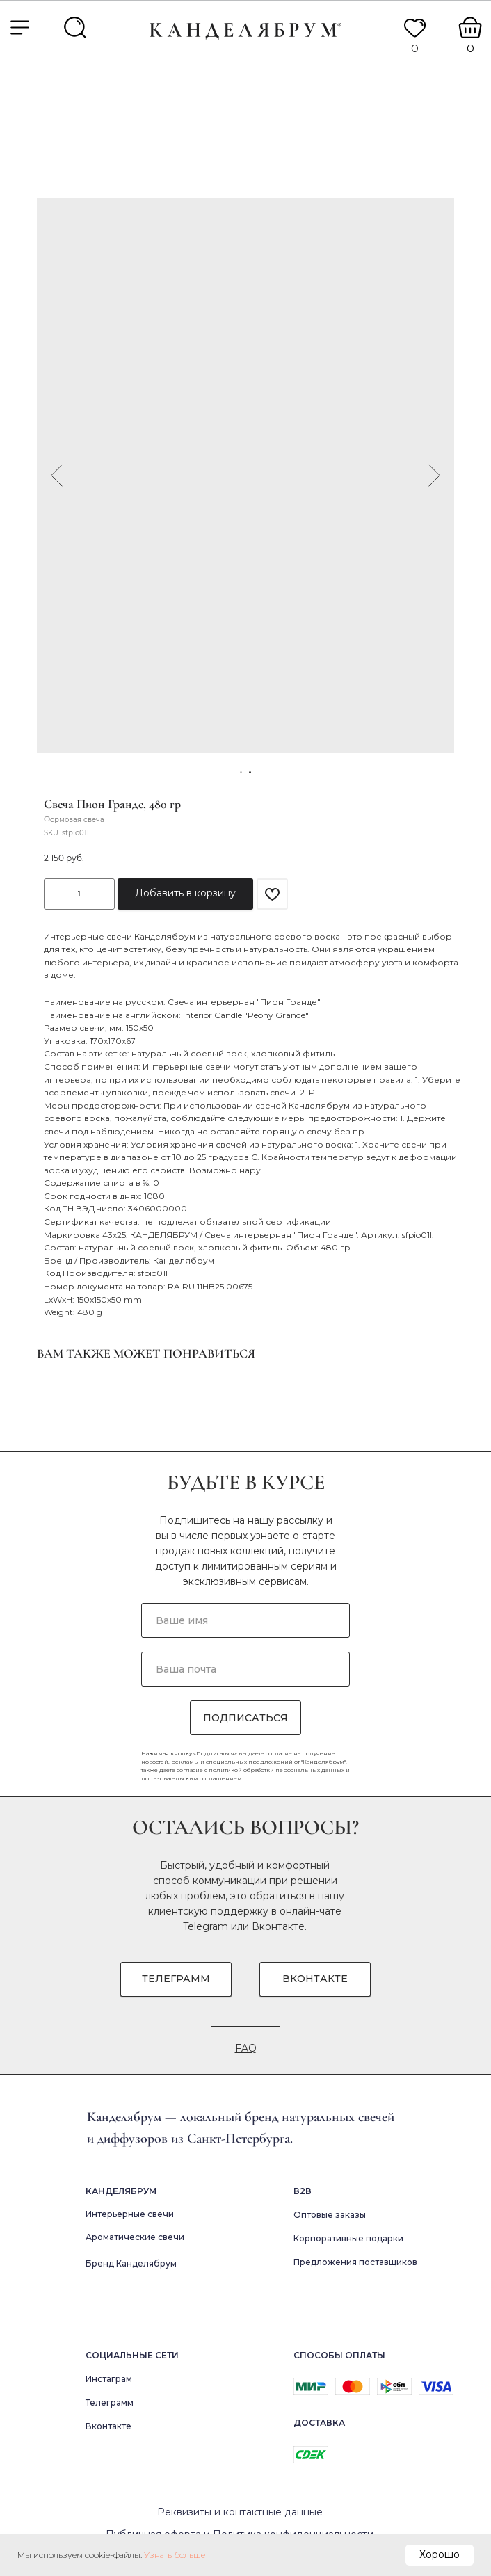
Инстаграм (109, 2379)
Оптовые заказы (329, 2214)
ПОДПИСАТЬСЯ (245, 1718)
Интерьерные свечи (130, 2214)
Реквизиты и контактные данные (240, 2512)
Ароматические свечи (135, 2237)
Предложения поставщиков (355, 2262)
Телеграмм (110, 2402)
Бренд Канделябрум (131, 2263)
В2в (302, 2191)
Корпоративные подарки (348, 2238)
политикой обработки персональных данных (276, 1769)
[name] (245, 1620)
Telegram (205, 1926)
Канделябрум (121, 2191)
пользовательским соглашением (191, 1778)
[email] (245, 1669)
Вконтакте (278, 1926)
